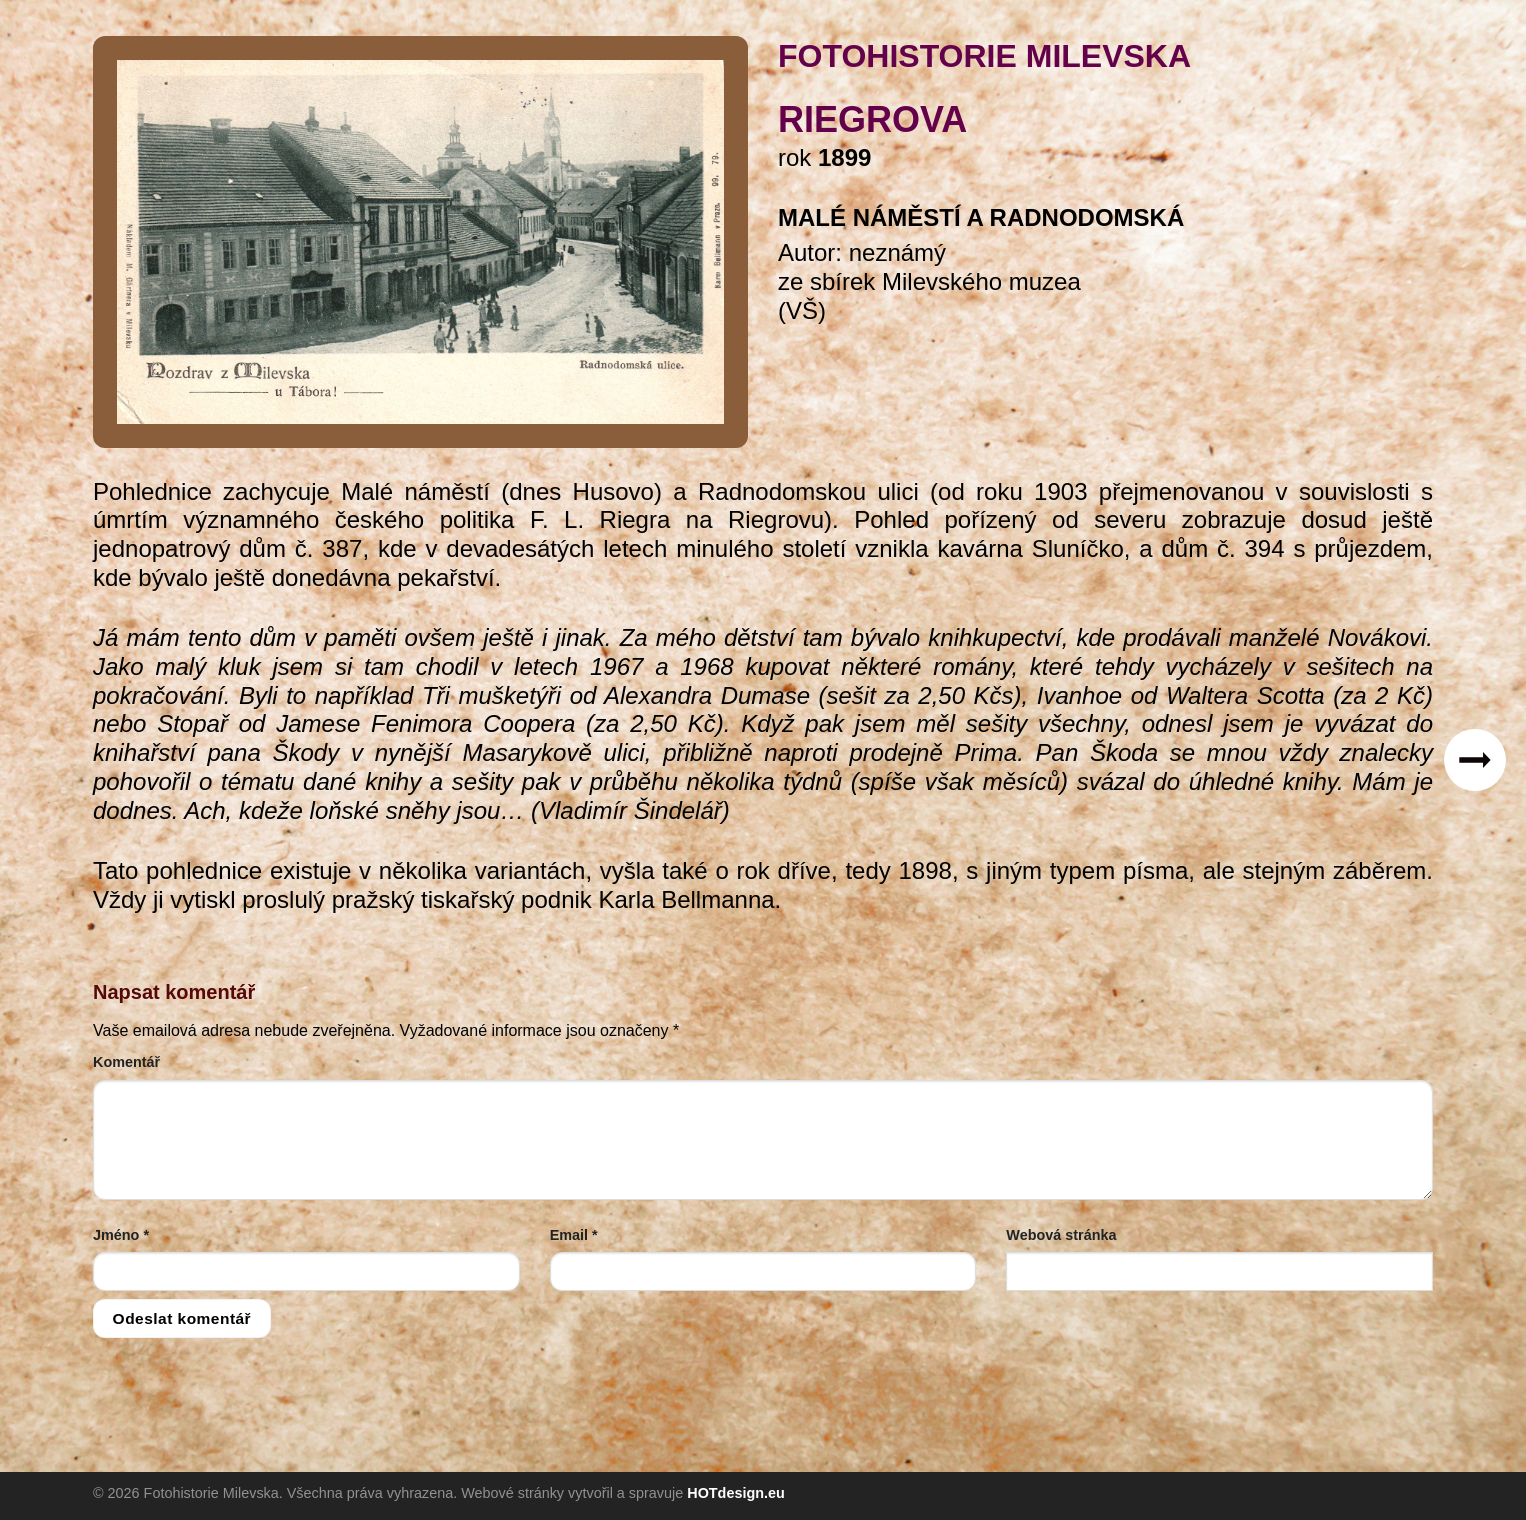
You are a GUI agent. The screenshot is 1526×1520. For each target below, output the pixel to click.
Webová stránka (1061, 1235)
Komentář (126, 1062)
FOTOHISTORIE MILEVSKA (984, 56)
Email (574, 1235)
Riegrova (872, 119)
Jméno (121, 1235)
